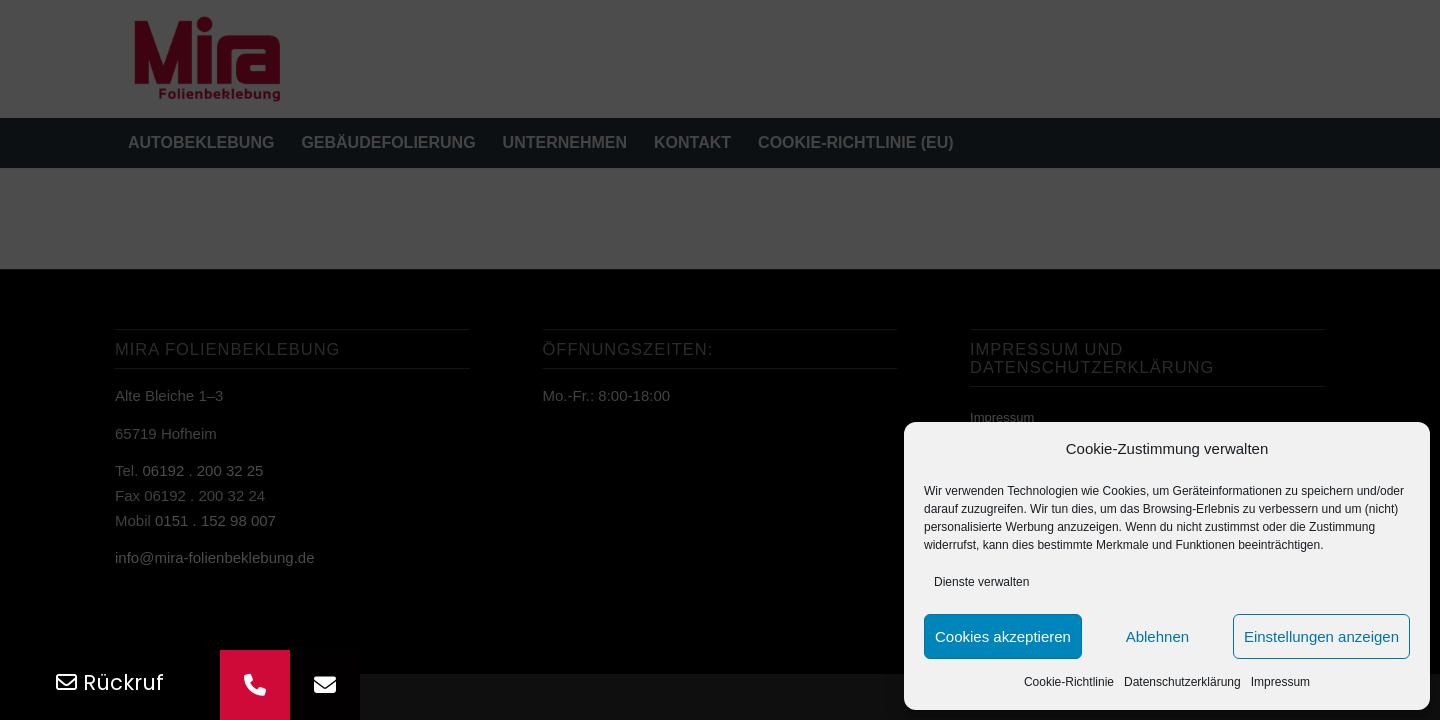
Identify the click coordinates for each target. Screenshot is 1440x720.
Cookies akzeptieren (1003, 636)
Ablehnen (1157, 636)
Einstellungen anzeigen (1321, 636)
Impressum (1280, 682)
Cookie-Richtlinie (1069, 682)
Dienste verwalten (981, 582)
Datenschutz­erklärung (1182, 682)
